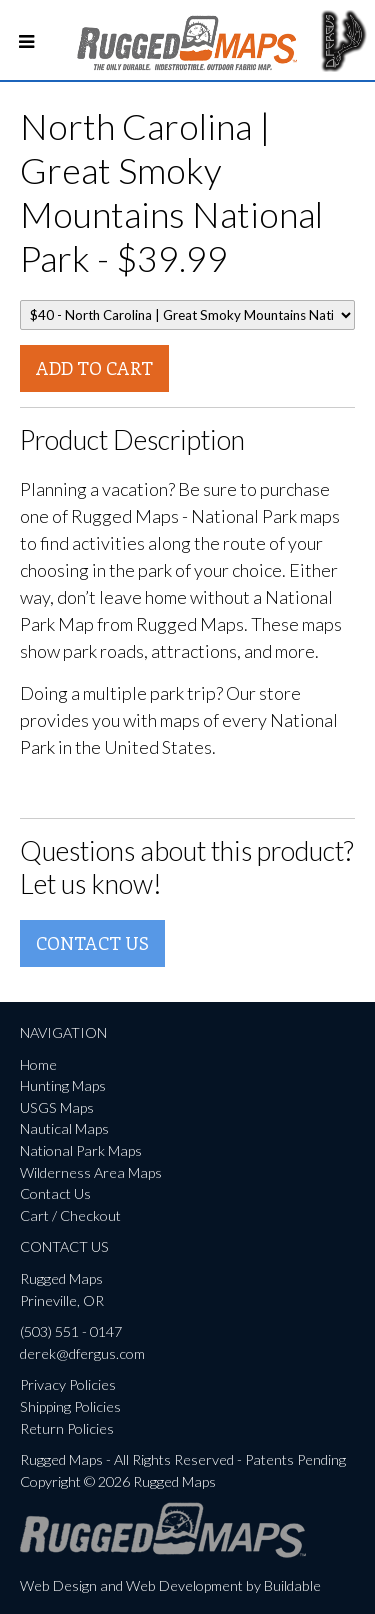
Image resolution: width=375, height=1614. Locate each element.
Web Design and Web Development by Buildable (170, 1585)
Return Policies (67, 1428)
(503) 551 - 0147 (71, 1331)
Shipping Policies (70, 1406)
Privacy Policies (68, 1384)
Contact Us (92, 943)
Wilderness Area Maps (91, 1172)
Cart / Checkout (70, 1215)
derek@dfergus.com (82, 1353)
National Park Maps (81, 1150)
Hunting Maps (63, 1085)
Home (38, 1064)
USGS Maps (57, 1107)
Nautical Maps (64, 1128)
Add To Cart (94, 368)
